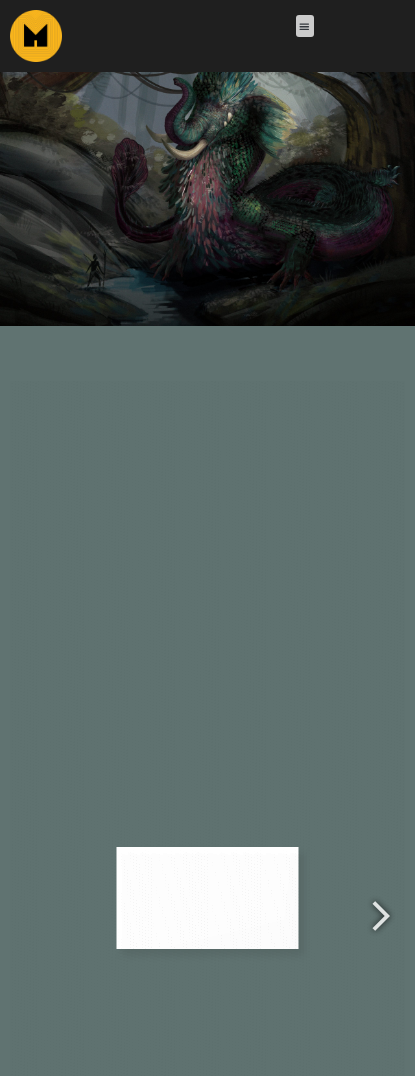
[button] (305, 26)
